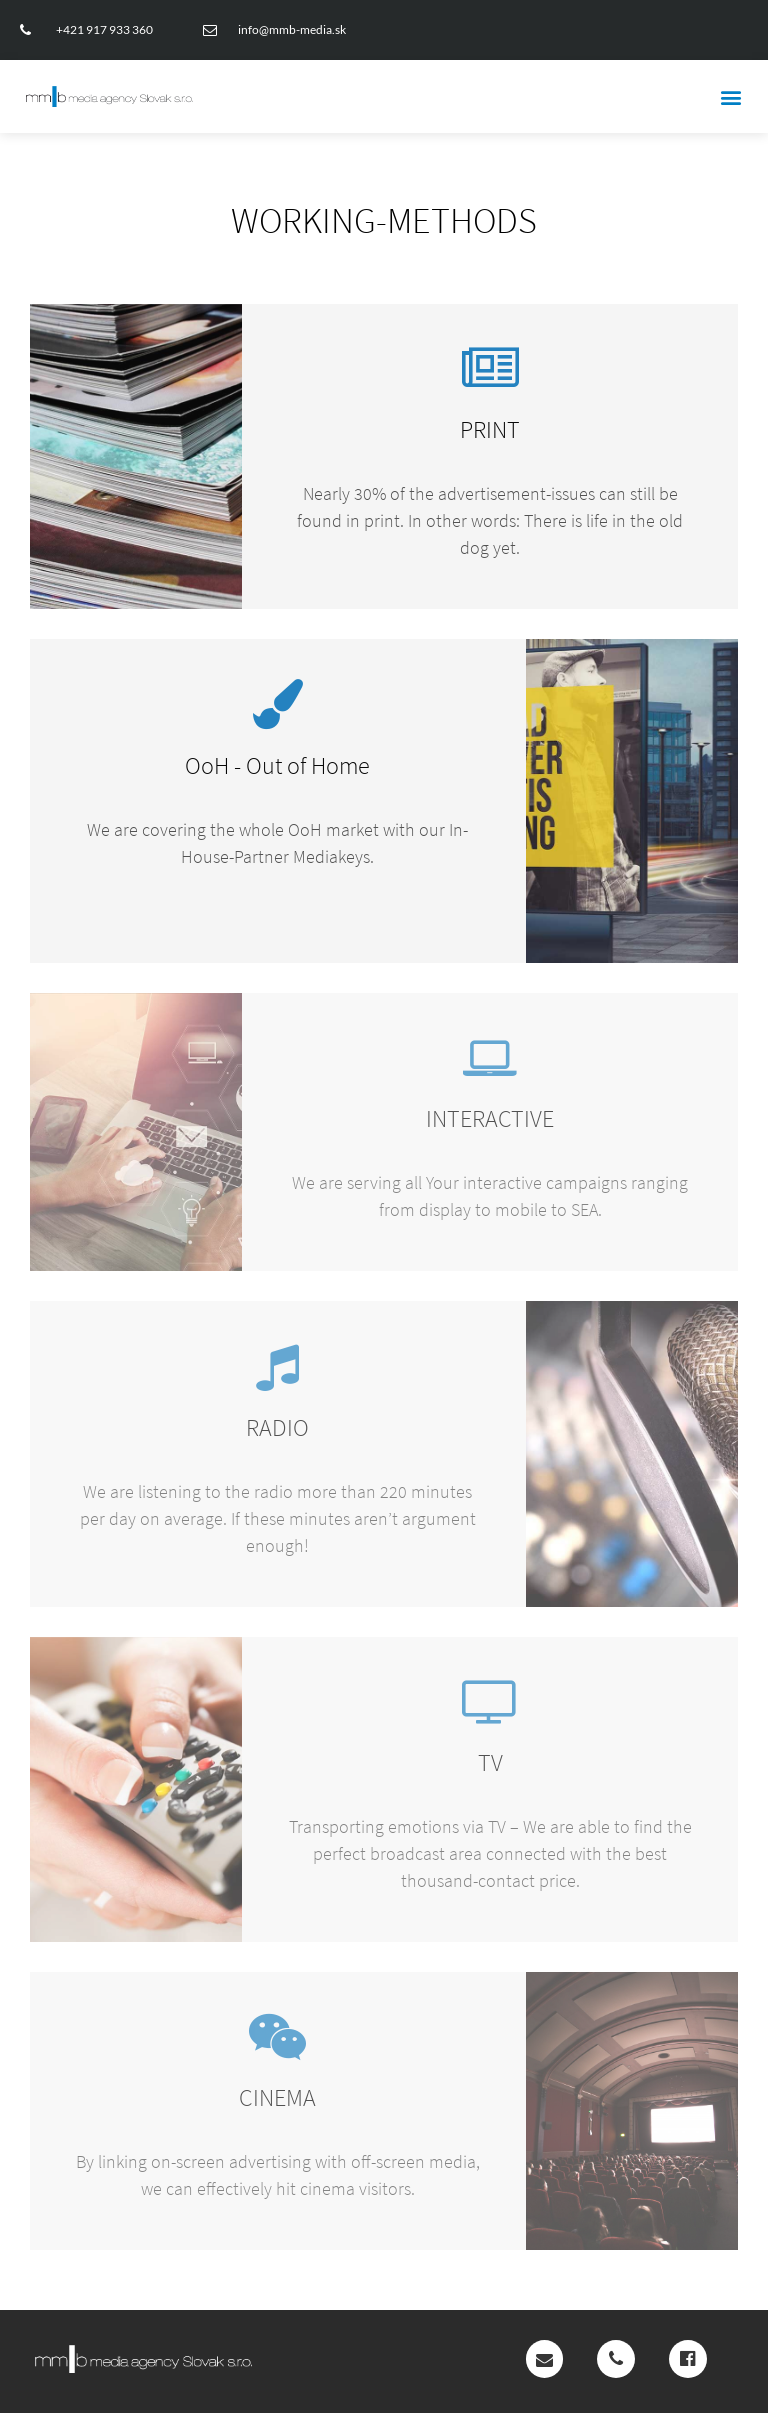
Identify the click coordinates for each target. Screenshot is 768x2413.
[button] (731, 96)
